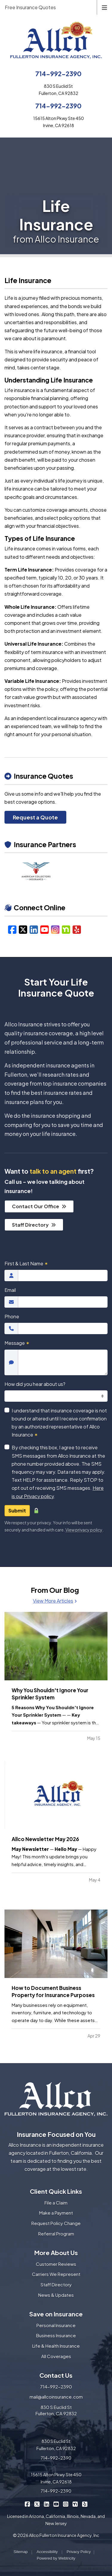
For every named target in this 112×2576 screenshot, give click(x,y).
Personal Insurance (56, 2325)
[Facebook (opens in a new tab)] (12, 929)
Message (17, 1343)
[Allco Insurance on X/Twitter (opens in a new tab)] (37, 2503)
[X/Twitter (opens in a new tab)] (23, 929)
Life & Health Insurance (56, 2346)
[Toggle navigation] (104, 7)
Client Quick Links (56, 2191)
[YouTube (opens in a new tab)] (44, 929)
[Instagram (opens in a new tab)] (55, 929)
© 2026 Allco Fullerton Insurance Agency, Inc (56, 2535)
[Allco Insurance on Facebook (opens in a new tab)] (27, 2503)
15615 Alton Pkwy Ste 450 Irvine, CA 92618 (56, 2478)
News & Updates (56, 2295)
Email (10, 1290)
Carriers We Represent (56, 2274)
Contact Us (56, 2375)
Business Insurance (56, 2335)
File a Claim (56, 2202)
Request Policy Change (56, 2223)
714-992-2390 (58, 74)
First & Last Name (26, 1263)
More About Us (56, 2252)
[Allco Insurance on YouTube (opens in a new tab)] (56, 2503)
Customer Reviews (56, 2264)
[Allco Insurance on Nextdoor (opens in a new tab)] (75, 2503)
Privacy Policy (79, 2552)
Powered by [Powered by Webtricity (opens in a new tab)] (56, 2558)
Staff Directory (34, 1225)
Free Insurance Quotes (30, 7)
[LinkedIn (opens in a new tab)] (34, 929)
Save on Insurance (56, 2314)
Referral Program (56, 2233)
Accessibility (47, 2552)
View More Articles (55, 1601)
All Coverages (56, 2356)
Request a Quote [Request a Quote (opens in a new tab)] (35, 817)
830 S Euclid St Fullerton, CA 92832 (56, 2410)
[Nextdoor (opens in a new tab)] (66, 929)
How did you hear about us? (34, 1384)
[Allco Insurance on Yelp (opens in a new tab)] (84, 2503)
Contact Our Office (39, 1206)
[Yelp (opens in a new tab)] (77, 929)
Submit (17, 1510)
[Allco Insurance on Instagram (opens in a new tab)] (65, 2503)
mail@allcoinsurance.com (56, 2396)
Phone (11, 1316)
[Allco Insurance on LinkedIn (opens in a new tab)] (46, 2503)
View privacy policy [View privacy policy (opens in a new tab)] (83, 1529)
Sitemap (20, 2552)
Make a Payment (56, 2213)
